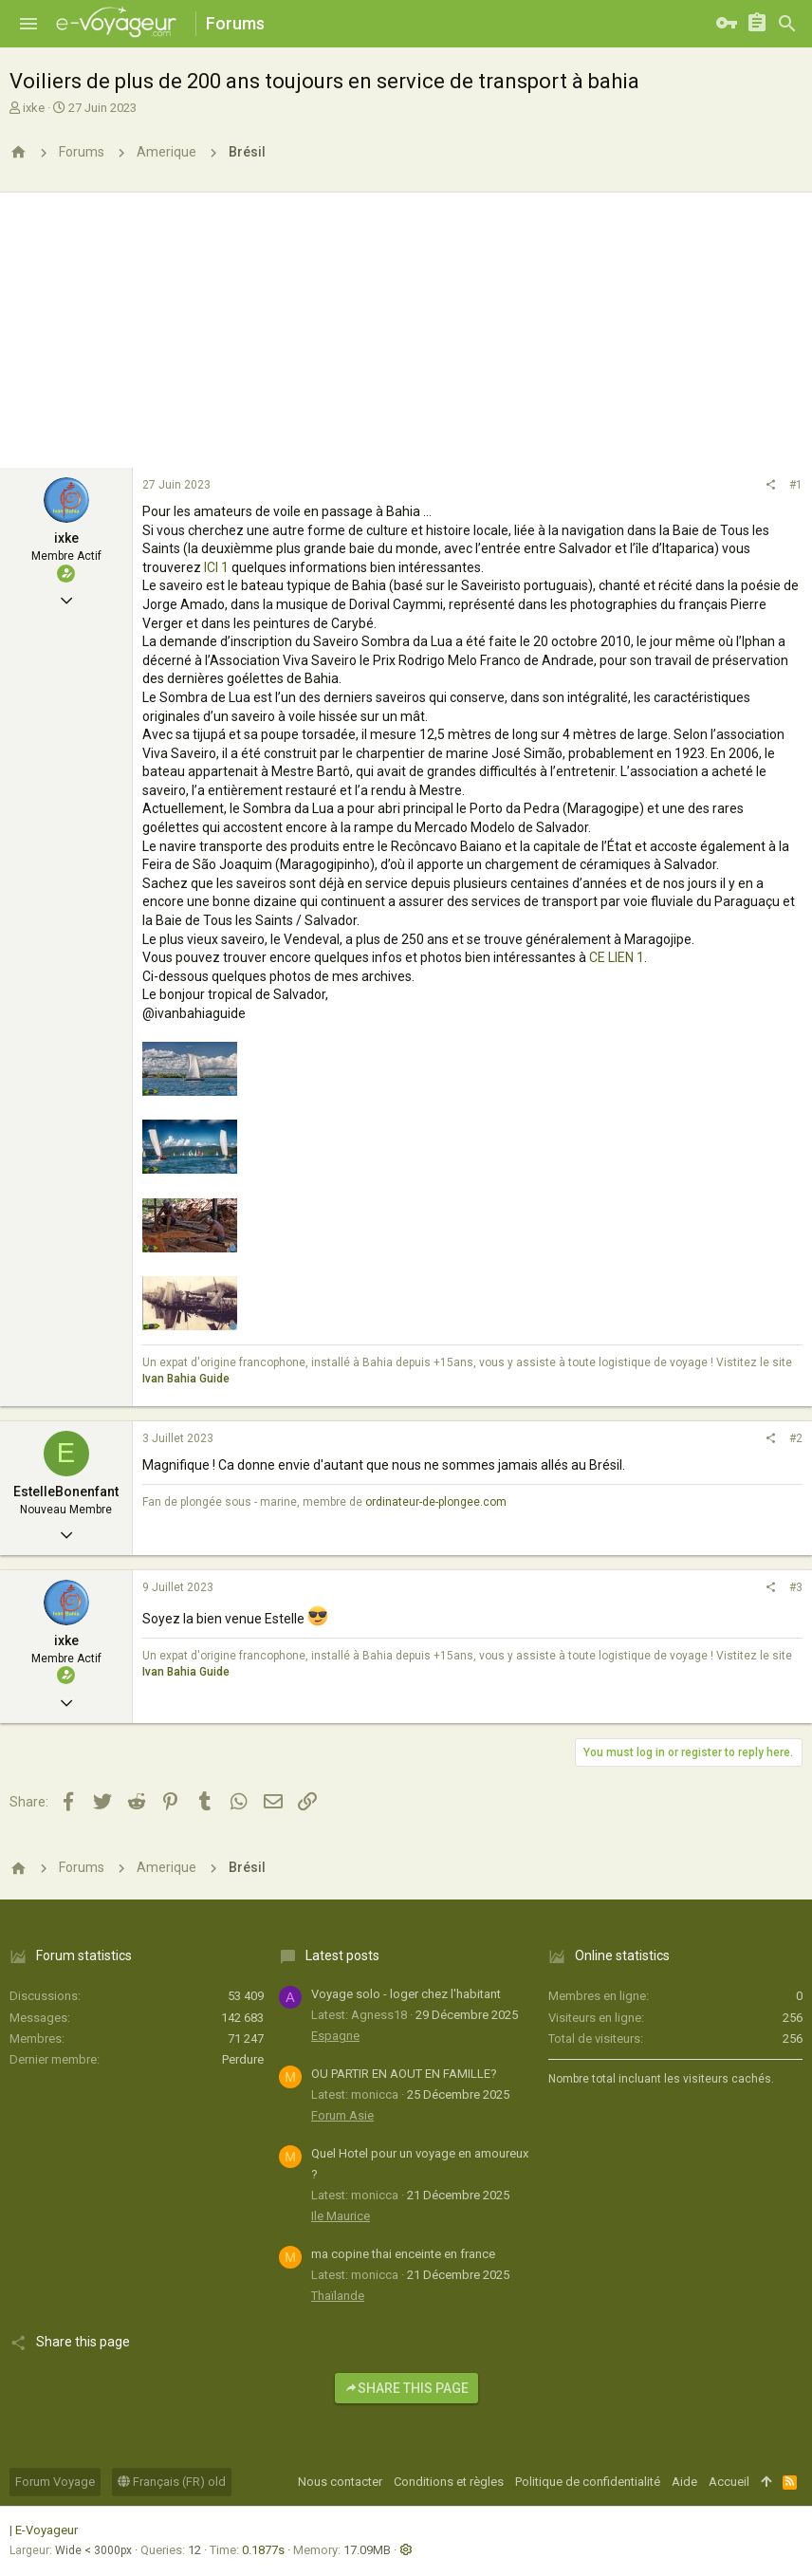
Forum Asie (342, 2115)
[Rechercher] (787, 24)
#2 (796, 1438)
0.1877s (263, 2550)
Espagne (335, 2036)
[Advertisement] (406, 325)
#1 (796, 484)
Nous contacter (340, 2481)
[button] (28, 23)
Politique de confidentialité (587, 2481)
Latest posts (342, 1955)
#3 (796, 1587)
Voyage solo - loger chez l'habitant (406, 1994)
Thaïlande (337, 2296)
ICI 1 (216, 567)
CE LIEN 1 (616, 957)
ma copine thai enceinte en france (403, 2254)
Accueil (729, 2481)
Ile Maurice (340, 2216)
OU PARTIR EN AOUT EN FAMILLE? (404, 2073)
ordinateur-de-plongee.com (436, 1502)
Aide (684, 2481)
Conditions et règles (449, 2481)
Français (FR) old (172, 2481)
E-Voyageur (46, 2530)
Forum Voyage (55, 2481)
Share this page (406, 2388)
